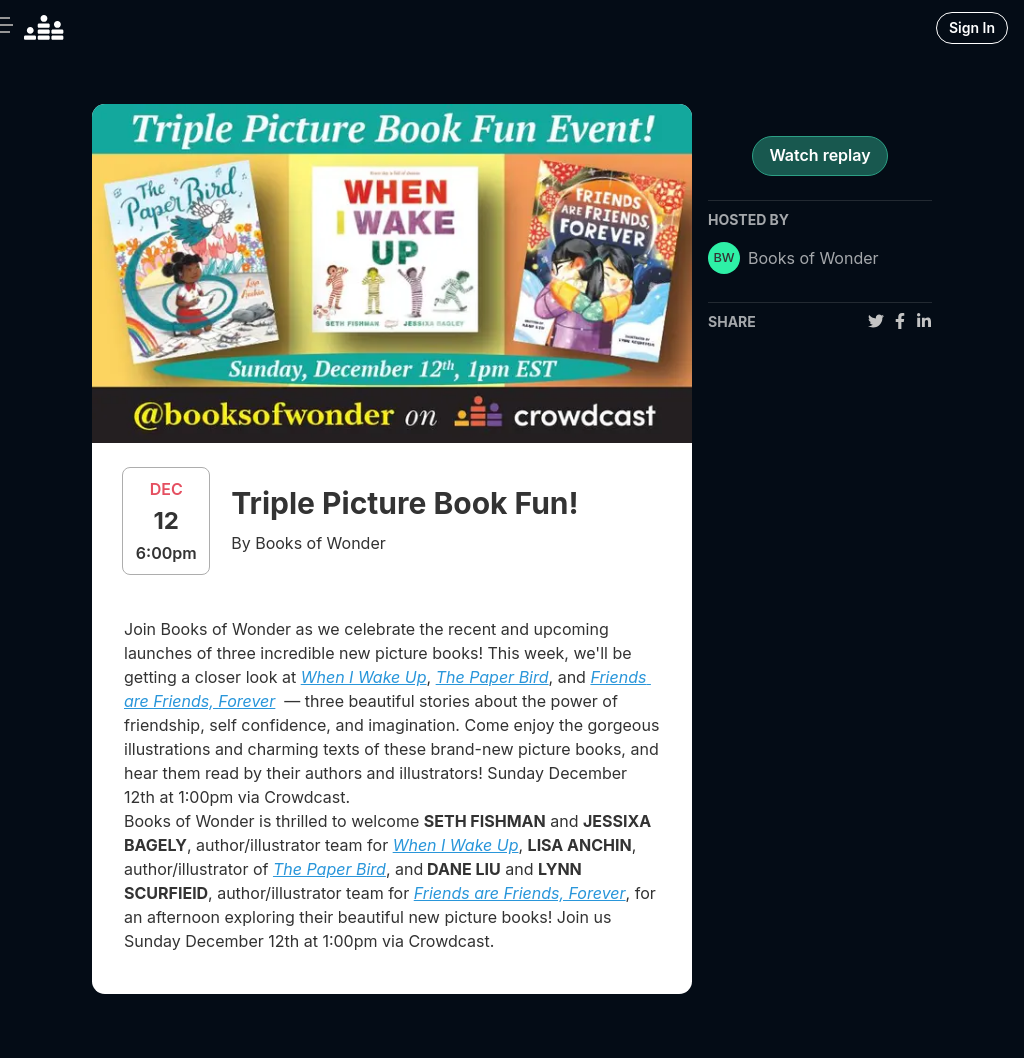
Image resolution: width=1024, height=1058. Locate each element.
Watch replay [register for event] (819, 155)
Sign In (972, 27)
